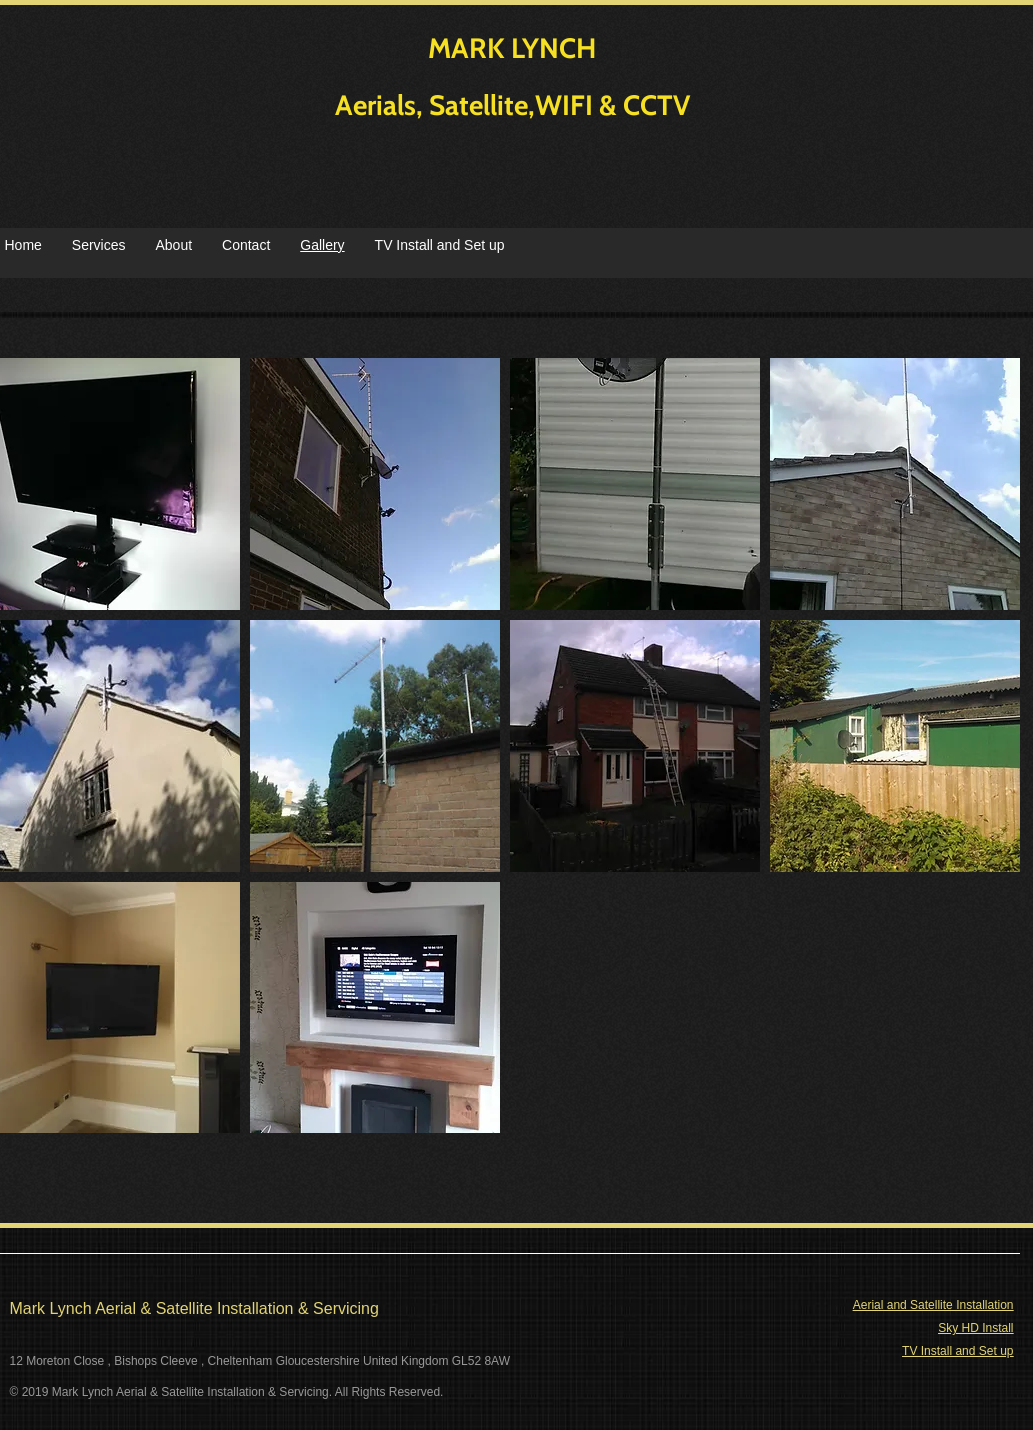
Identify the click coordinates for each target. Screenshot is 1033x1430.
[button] (375, 484)
